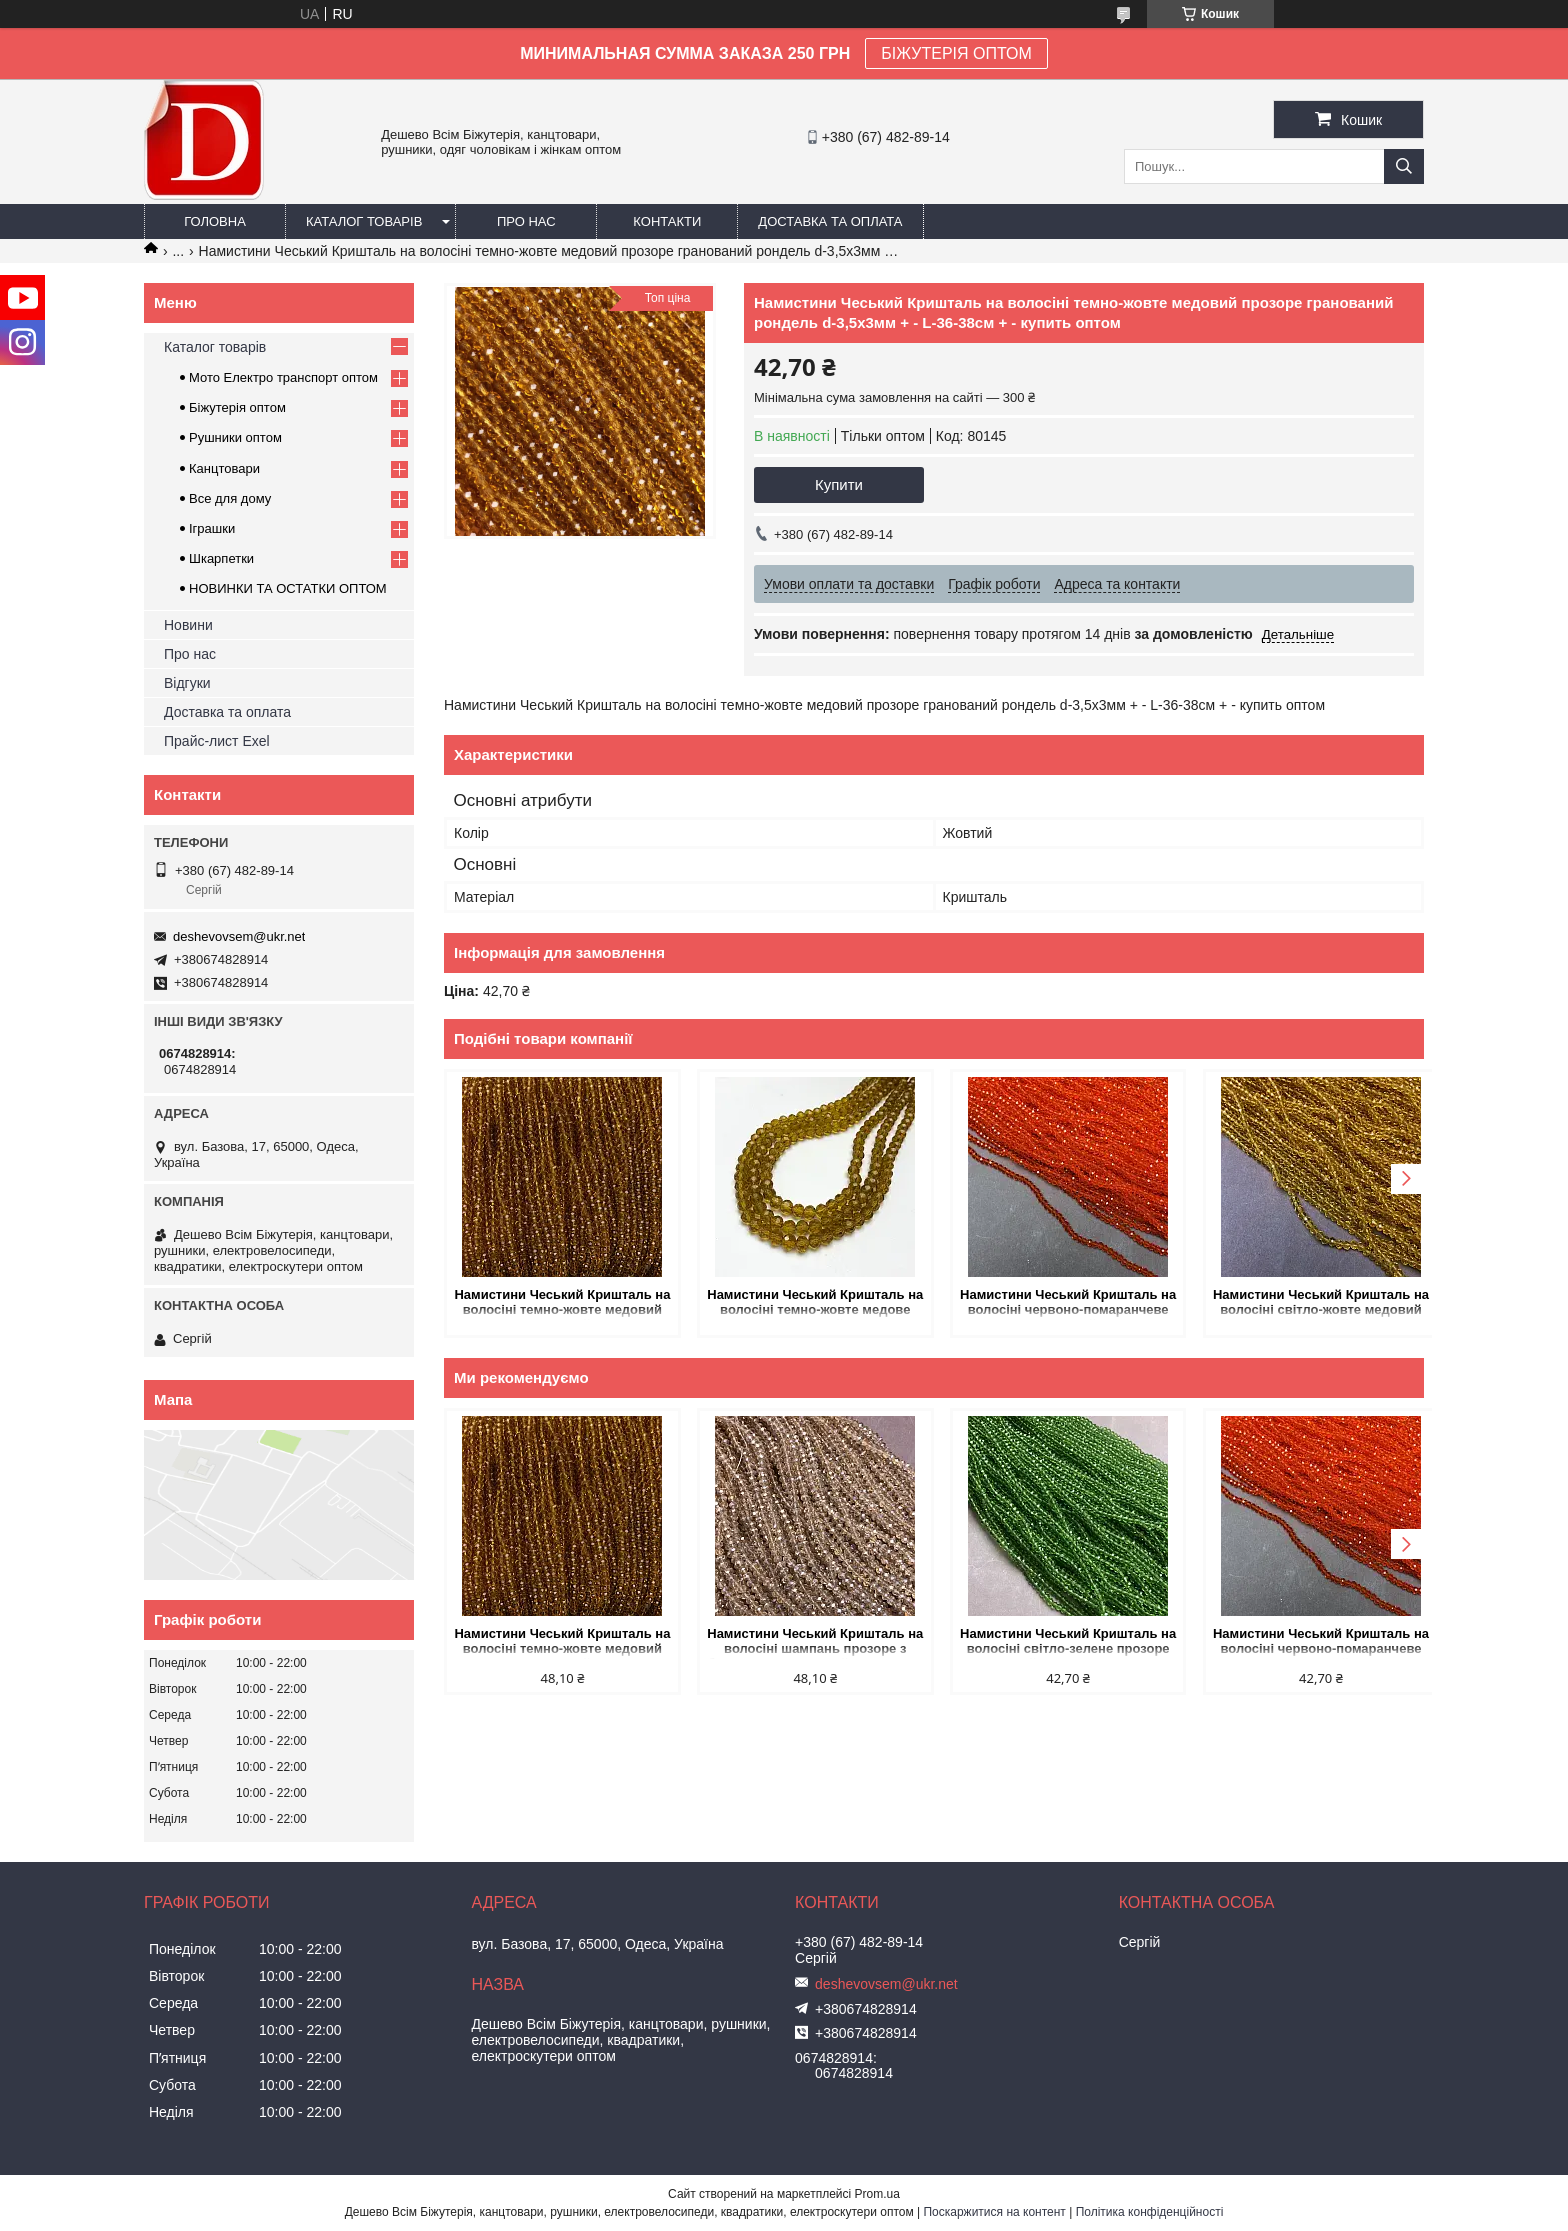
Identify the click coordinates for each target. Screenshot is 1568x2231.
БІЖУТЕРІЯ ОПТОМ (956, 53)
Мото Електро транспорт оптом (283, 377)
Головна (215, 221)
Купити (839, 484)
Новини (188, 625)
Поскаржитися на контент (994, 2212)
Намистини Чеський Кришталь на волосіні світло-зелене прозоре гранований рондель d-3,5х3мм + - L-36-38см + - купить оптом (1058, 1642)
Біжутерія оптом (237, 407)
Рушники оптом (235, 437)
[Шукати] (1404, 166)
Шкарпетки (221, 558)
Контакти (667, 221)
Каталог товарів (364, 221)
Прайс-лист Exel (217, 741)
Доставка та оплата (830, 221)
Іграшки (212, 528)
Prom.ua (877, 2194)
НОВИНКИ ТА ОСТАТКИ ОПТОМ (288, 588)
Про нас (526, 221)
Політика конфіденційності (1150, 2212)
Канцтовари (224, 468)
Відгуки (187, 683)
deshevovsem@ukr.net (239, 936)
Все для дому (230, 498)
